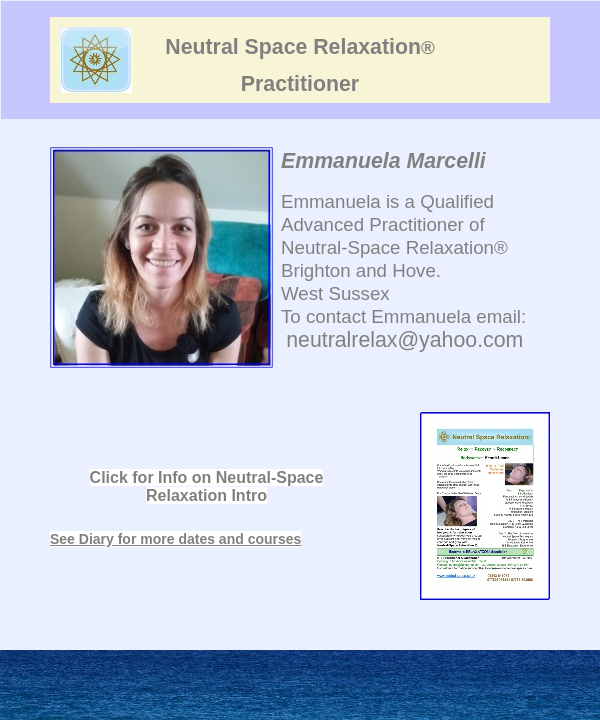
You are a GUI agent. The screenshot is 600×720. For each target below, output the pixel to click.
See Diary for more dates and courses (175, 539)
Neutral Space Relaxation (299, 47)
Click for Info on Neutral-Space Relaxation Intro (207, 486)
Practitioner (300, 84)
